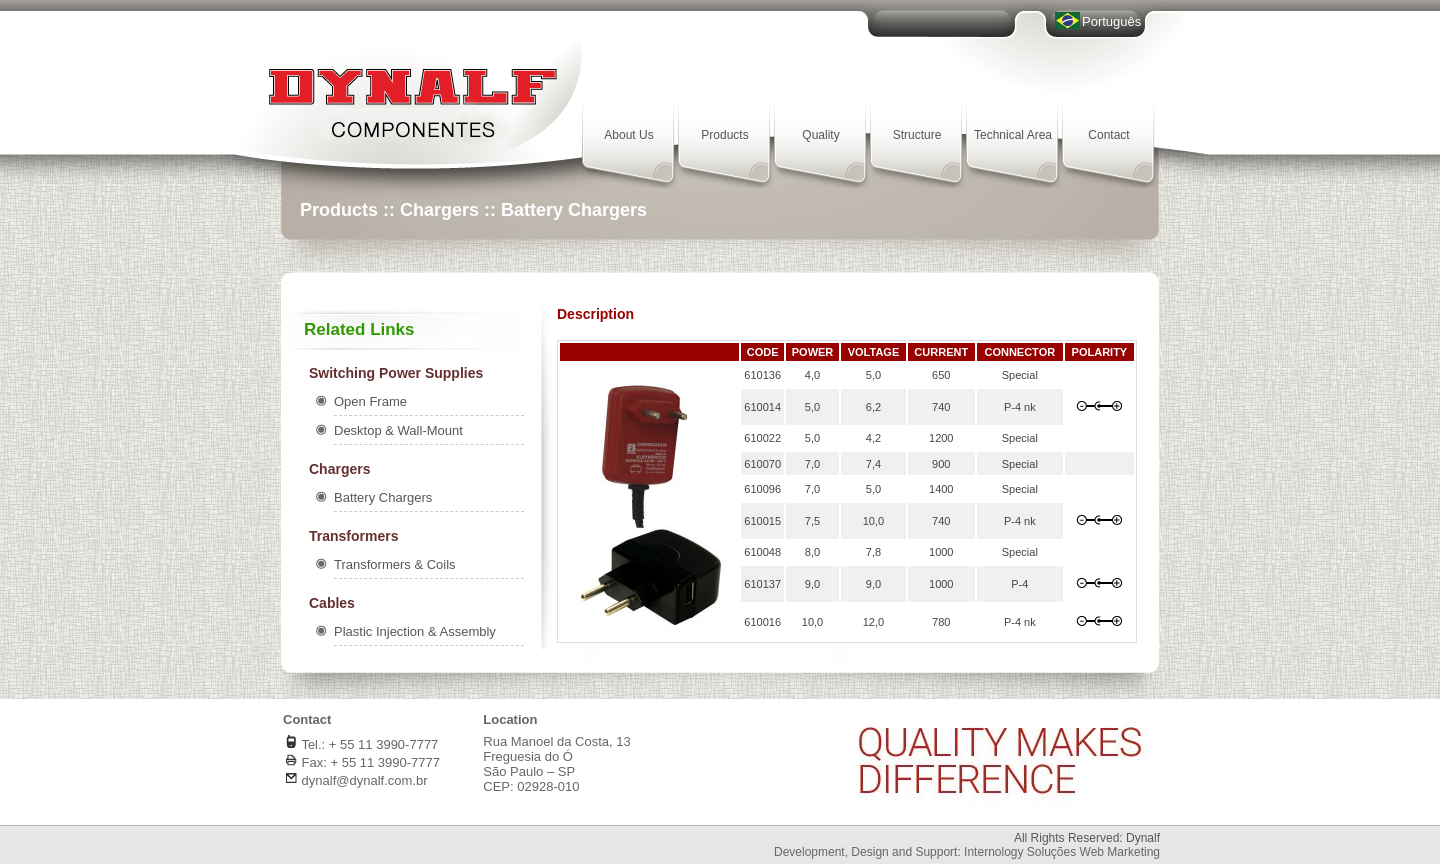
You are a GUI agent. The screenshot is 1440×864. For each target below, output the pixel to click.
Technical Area (1013, 135)
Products (724, 135)
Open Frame (370, 401)
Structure (917, 135)
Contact (1108, 135)
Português (1111, 21)
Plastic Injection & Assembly (415, 631)
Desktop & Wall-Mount (398, 430)
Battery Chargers (383, 497)
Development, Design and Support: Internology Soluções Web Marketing (967, 852)
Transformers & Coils (395, 564)
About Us (628, 135)
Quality (820, 135)
